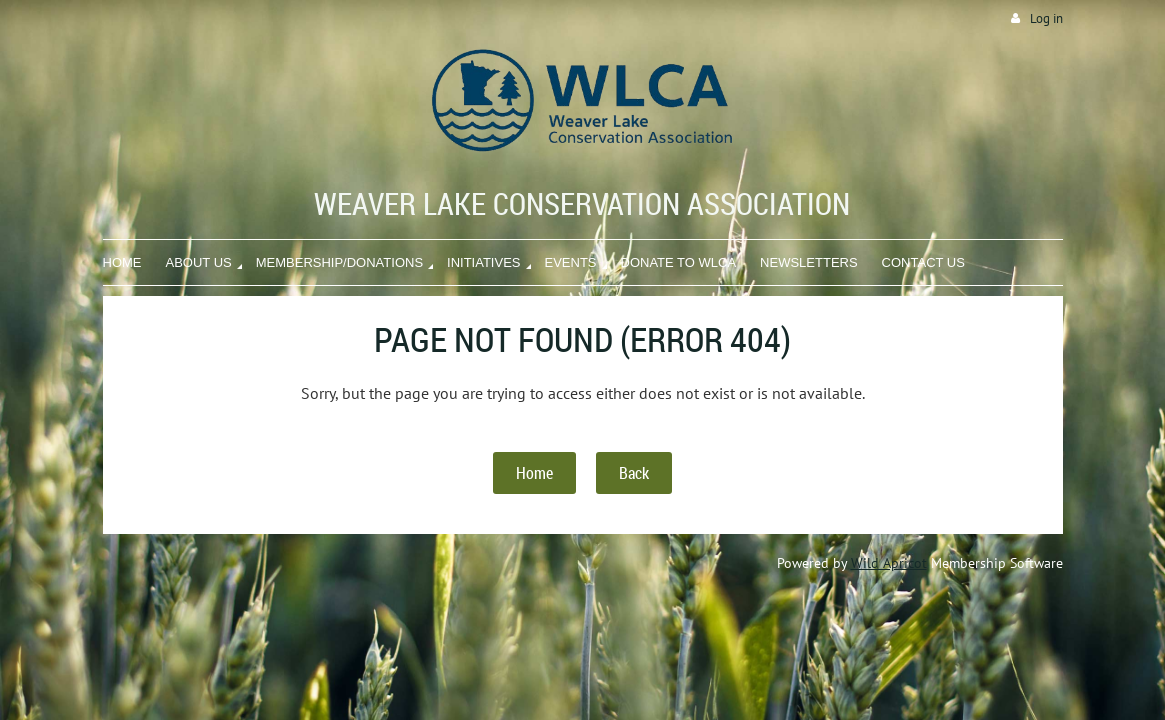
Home (534, 473)
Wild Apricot (889, 563)
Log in (1046, 18)
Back (634, 473)
